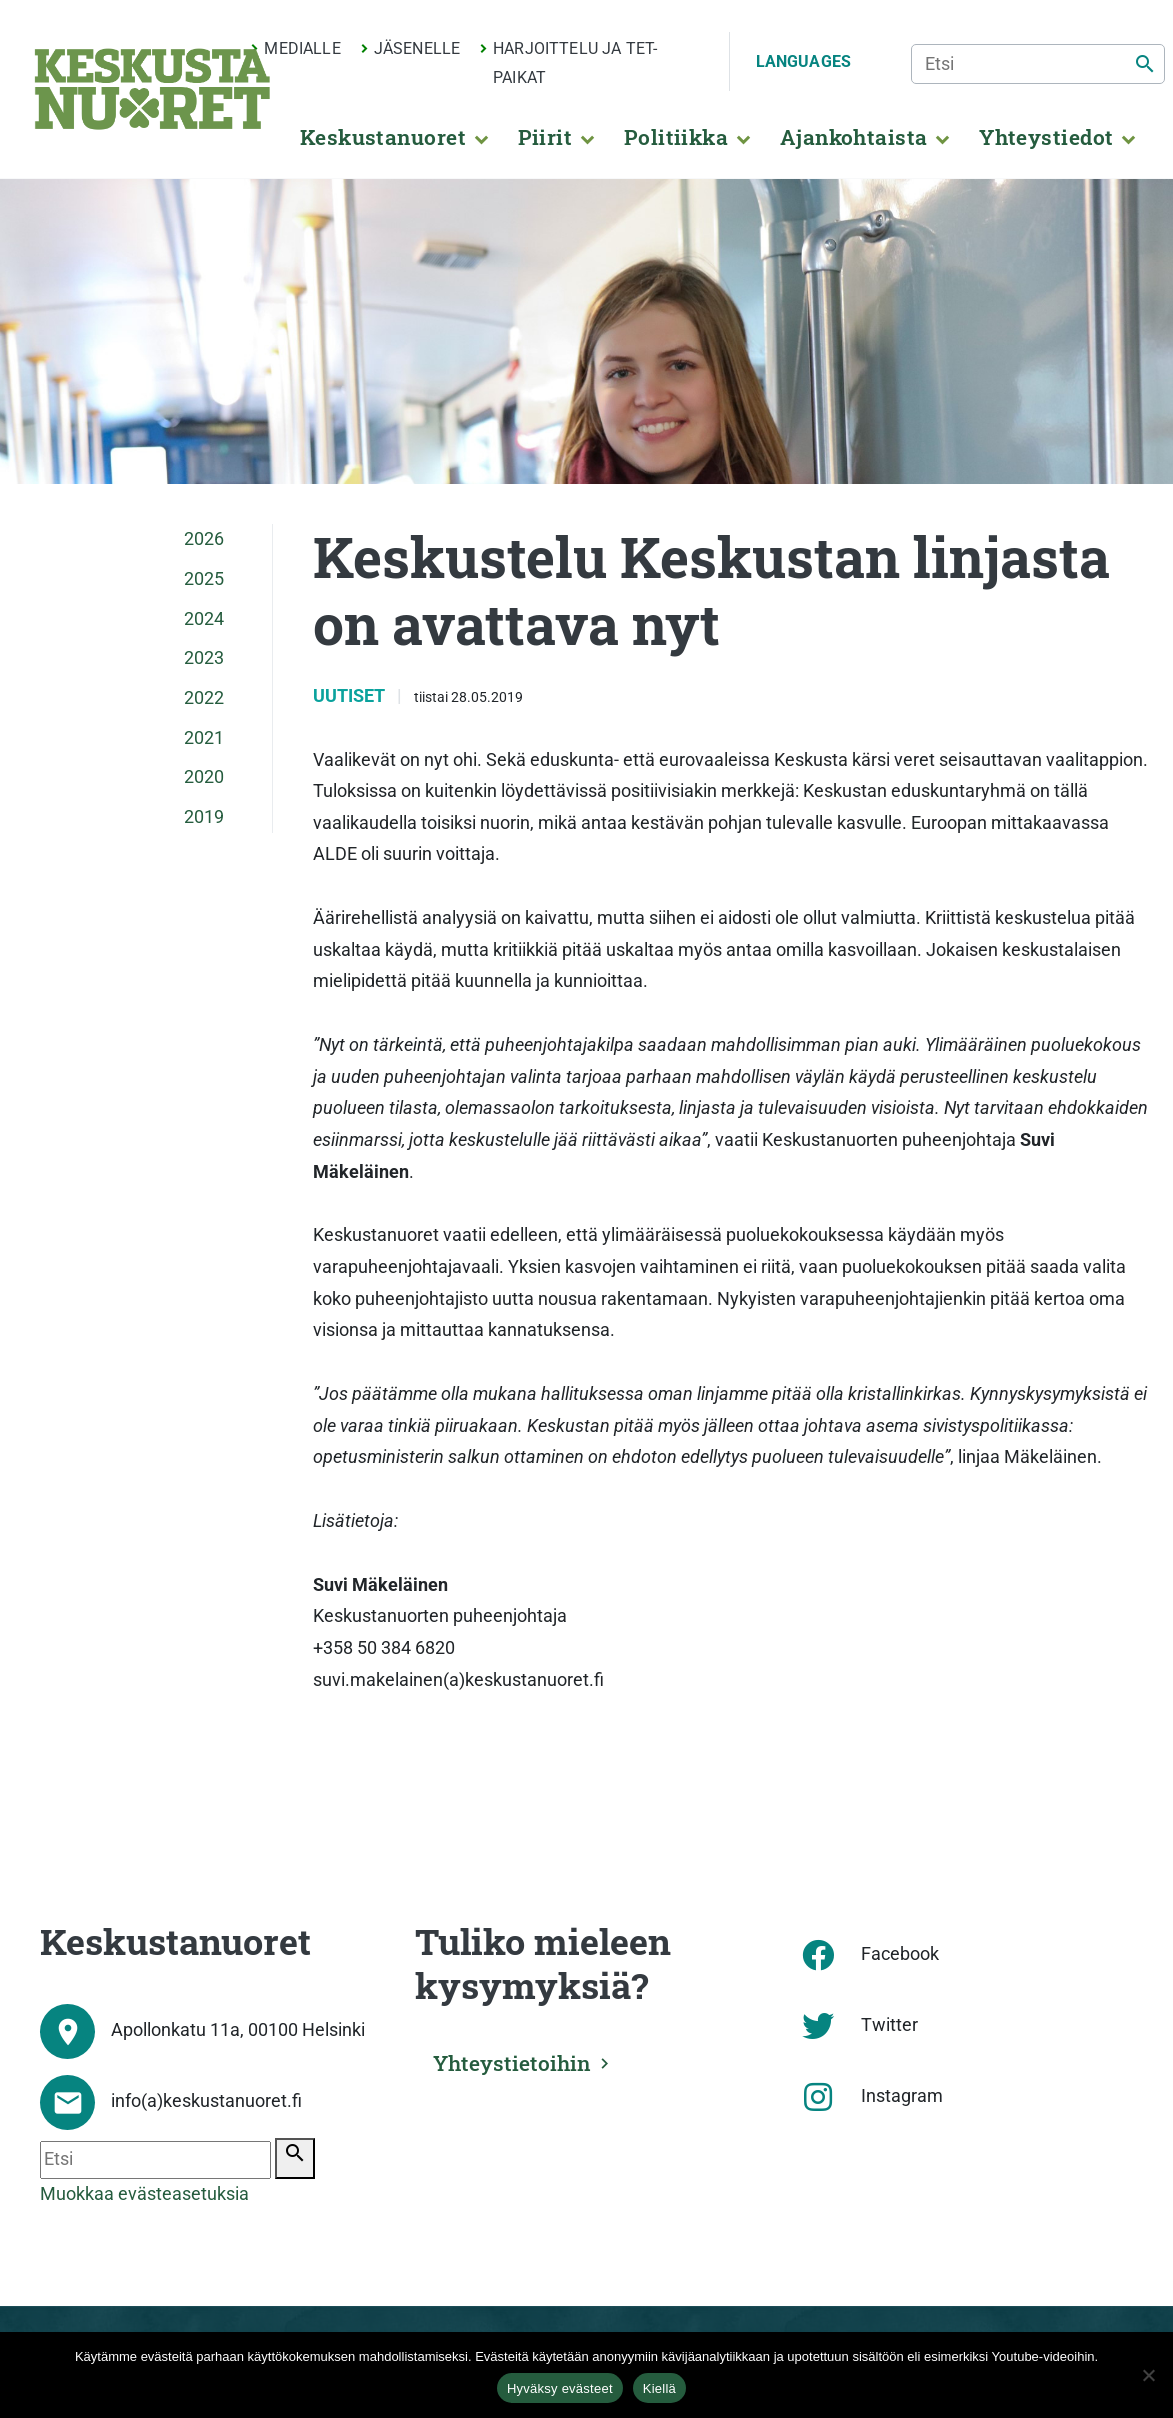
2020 (204, 777)
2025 (204, 579)
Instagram (902, 2096)
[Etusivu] (152, 89)
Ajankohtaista (854, 137)
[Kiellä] (1148, 2375)
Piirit (545, 137)
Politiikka (676, 137)
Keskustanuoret (383, 137)
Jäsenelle (417, 48)
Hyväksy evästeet (560, 2388)
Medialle (302, 48)
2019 (204, 817)
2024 (204, 619)
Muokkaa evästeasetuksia (144, 2194)
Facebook (900, 1954)
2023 (204, 658)
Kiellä (659, 2388)
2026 (204, 539)
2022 (204, 698)
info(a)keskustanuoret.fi (206, 2101)
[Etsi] (1038, 64)
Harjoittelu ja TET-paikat (575, 63)
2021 (204, 738)
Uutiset (351, 696)
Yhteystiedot (1046, 137)
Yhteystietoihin (512, 2063)
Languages (803, 61)
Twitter (889, 2025)
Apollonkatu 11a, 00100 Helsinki (238, 2030)
